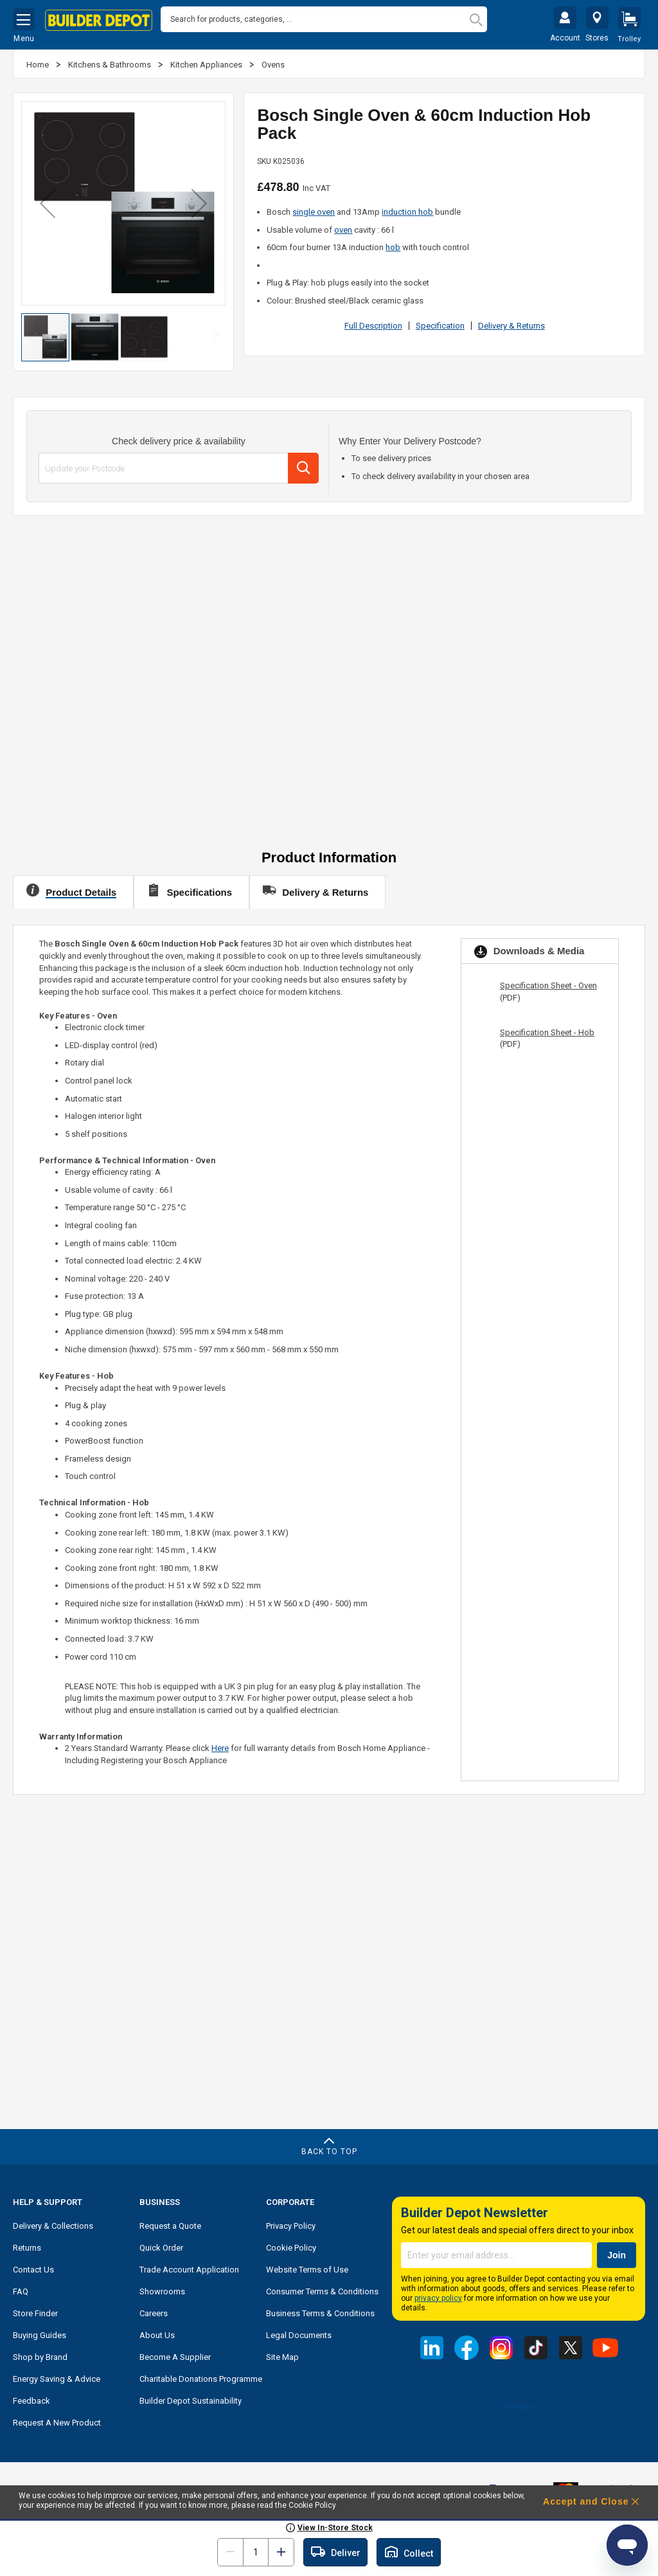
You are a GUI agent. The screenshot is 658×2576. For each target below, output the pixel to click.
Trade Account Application (189, 2266)
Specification (440, 322)
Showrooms (162, 2288)
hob (393, 244)
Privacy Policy (291, 2222)
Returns (27, 2244)
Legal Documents (299, 2332)
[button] (47, 200)
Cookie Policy (291, 2244)
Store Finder (35, 2310)
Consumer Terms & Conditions (322, 2288)
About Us (157, 2332)
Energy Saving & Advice (56, 2376)
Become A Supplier (175, 2354)
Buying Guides (39, 2332)
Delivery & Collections (53, 2222)
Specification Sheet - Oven (548, 982)
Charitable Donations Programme (200, 2376)
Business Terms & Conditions (320, 2310)
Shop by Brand (40, 2354)
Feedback (31, 2397)
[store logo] (98, 21)
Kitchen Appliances (207, 61)
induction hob (407, 208)
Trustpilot (518, 2403)
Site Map (282, 2354)
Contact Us (33, 2266)
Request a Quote (170, 2222)
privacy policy (438, 2294)
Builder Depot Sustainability (190, 2397)
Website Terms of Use (307, 2266)
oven (343, 226)
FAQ (20, 2288)
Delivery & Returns (511, 322)
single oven (313, 208)
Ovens (273, 61)
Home (38, 61)
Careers (153, 2310)
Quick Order (161, 2244)
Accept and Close (585, 2501)
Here (220, 1745)
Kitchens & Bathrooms (110, 61)
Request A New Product (57, 2419)
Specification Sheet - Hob (547, 1028)
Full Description (373, 322)
